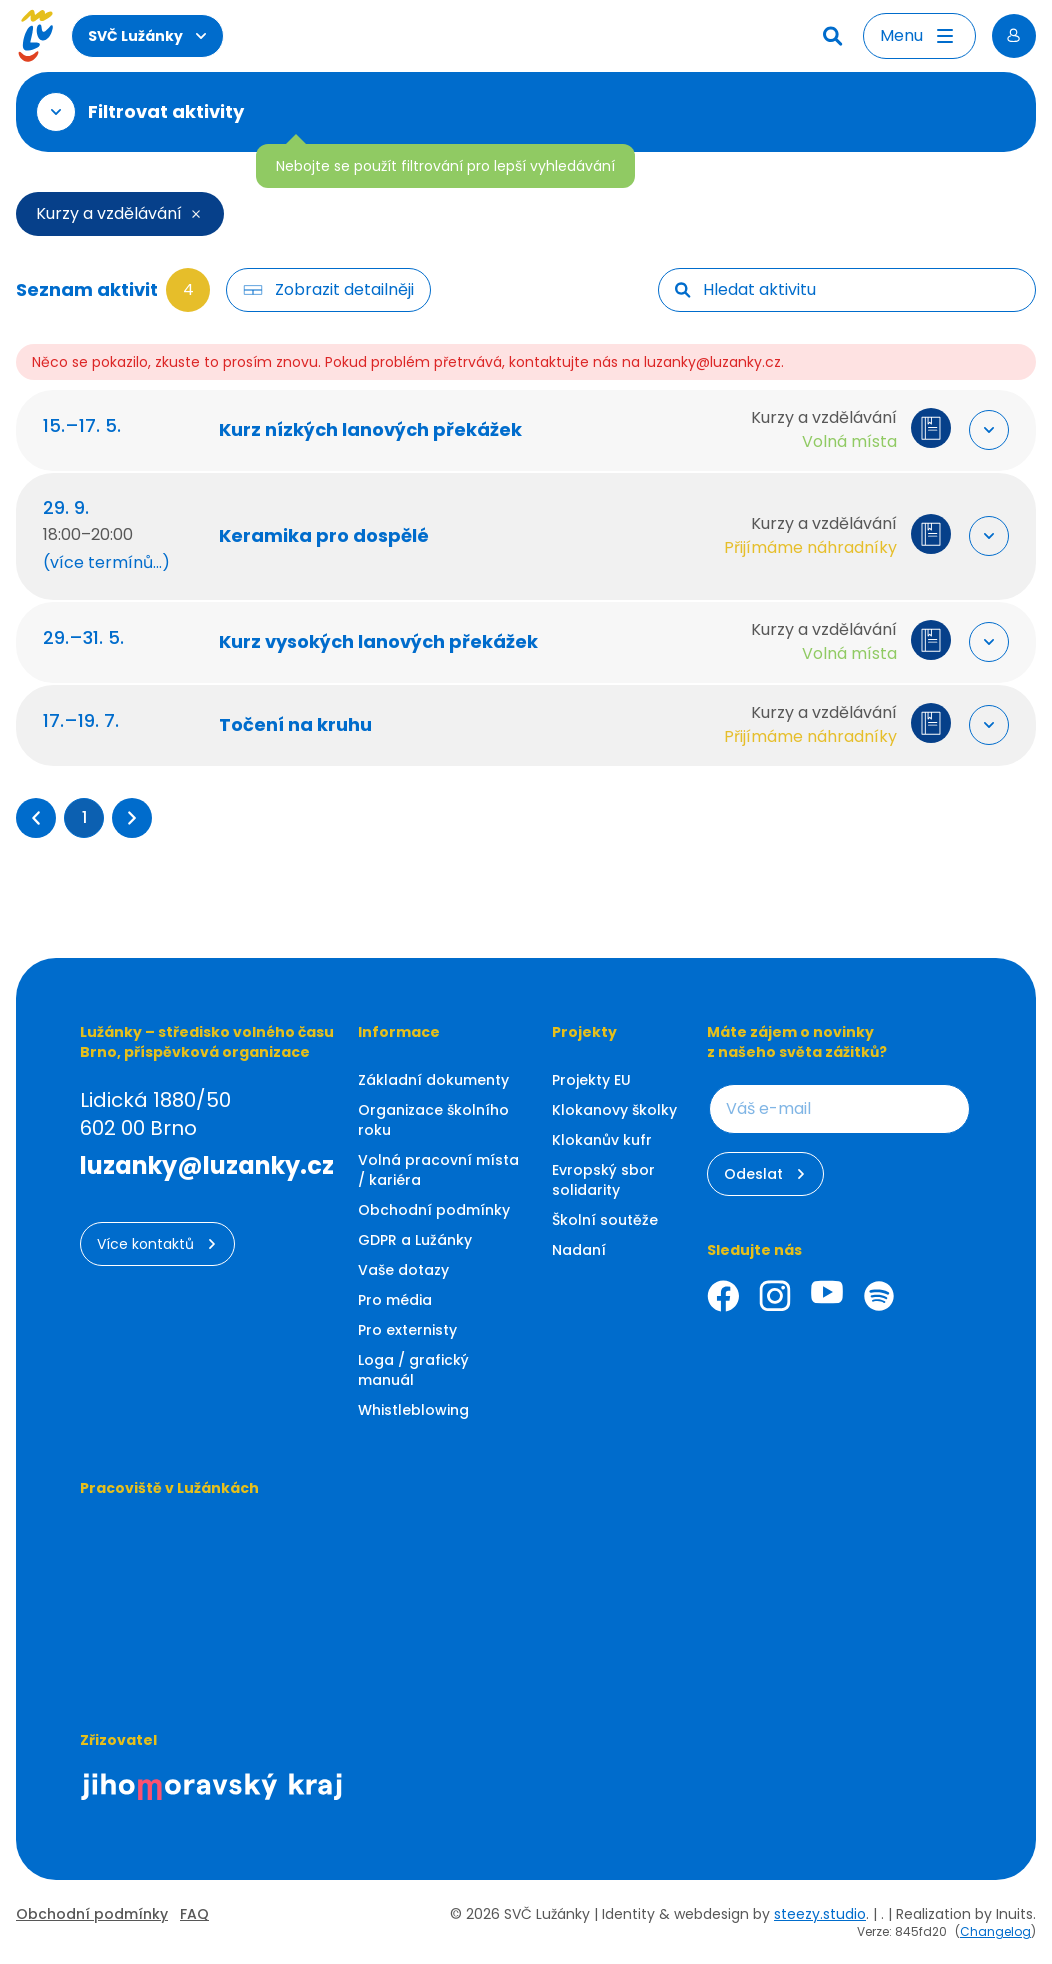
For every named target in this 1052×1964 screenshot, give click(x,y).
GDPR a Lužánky (415, 1240)
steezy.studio (820, 1914)
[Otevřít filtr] (56, 112)
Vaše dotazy (403, 1270)
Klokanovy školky (614, 1110)
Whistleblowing (413, 1410)
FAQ (194, 1914)
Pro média (395, 1300)
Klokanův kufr (602, 1140)
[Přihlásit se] (1014, 36)
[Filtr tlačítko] (328, 290)
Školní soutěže (605, 1220)
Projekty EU (591, 1080)
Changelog (995, 1931)
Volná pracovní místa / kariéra (438, 1170)
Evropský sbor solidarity (603, 1180)
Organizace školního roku (433, 1120)
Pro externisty (407, 1330)
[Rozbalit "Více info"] (984, 430)
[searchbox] (861, 290)
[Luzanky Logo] (35, 36)
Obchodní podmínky (434, 1210)
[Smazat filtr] (196, 214)
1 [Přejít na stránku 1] (84, 817)
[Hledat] (835, 36)
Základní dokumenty (433, 1080)
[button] (36, 818)
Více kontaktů (157, 1244)
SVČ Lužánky (147, 36)
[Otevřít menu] (919, 36)
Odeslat (765, 1174)
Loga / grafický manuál (413, 1370)
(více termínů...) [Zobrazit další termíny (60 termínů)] (111, 562)
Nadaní (579, 1250)
